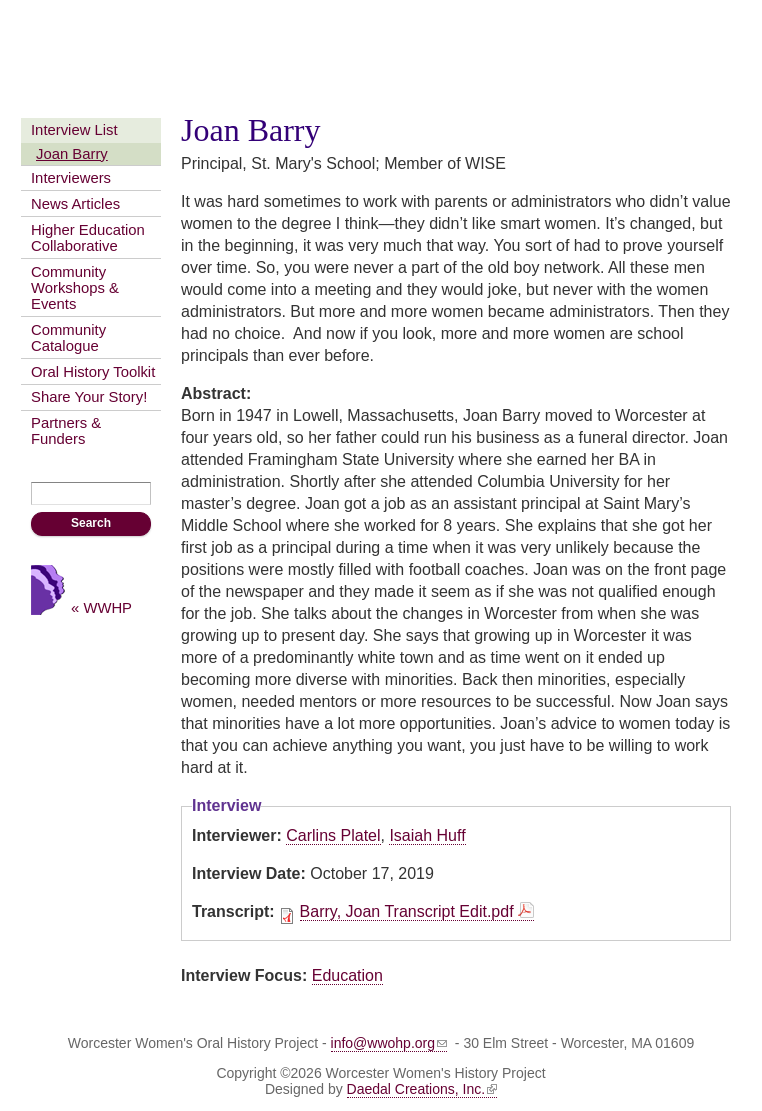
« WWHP (101, 607)
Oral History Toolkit (93, 372)
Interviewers (71, 178)
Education (347, 975)
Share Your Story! (89, 397)
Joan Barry (72, 154)
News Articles (75, 204)
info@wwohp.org (389, 1043)
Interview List (74, 130)
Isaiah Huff (427, 835)
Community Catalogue (68, 338)
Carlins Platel (333, 835)
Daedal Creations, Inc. (422, 1089)
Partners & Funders (66, 431)
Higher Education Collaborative (88, 238)
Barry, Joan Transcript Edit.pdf (407, 911)
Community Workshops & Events (75, 288)
